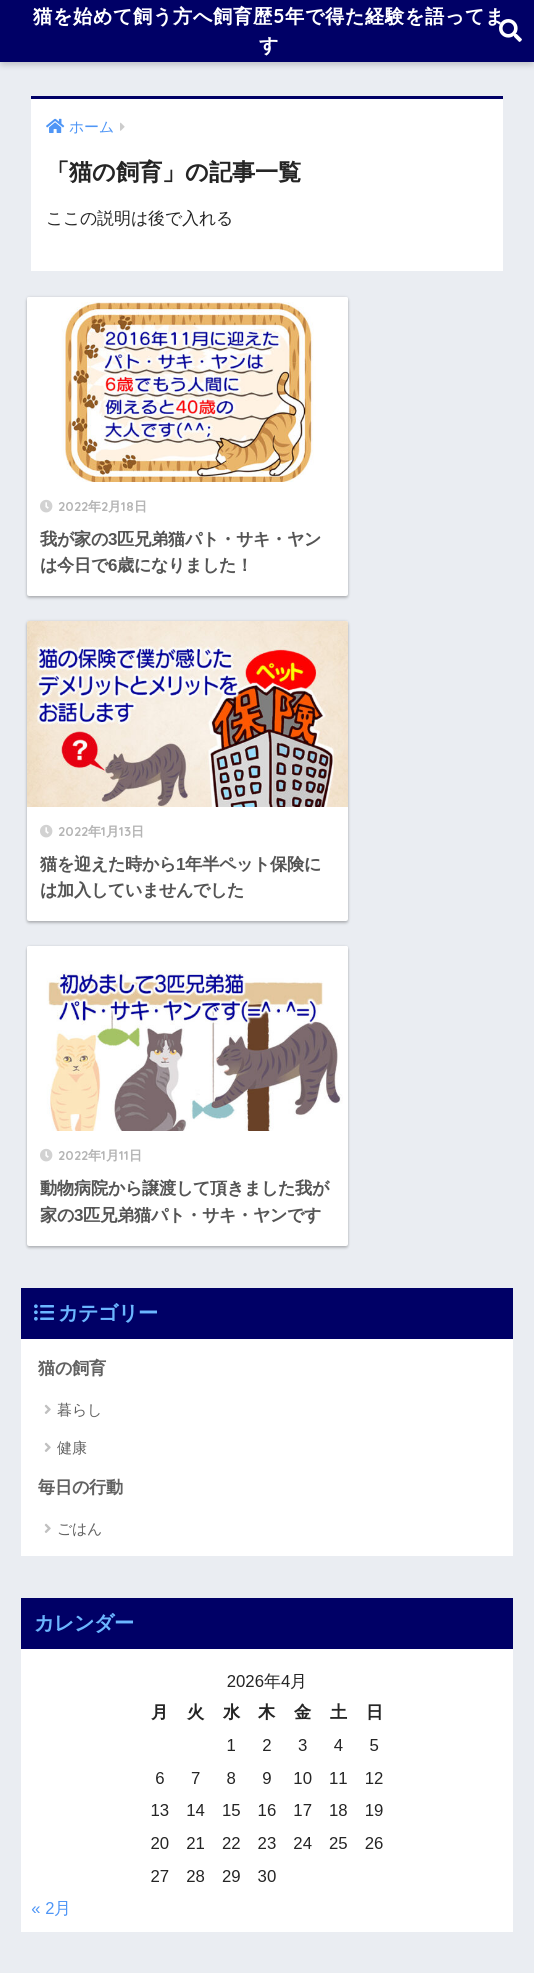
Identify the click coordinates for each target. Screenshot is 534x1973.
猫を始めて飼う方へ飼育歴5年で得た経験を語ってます (269, 34)
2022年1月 (78, 1722)
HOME (267, 1867)
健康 (72, 1069)
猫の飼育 (72, 990)
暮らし (79, 1032)
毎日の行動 (80, 1110)
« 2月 (51, 1531)
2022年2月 (78, 1677)
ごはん (79, 1151)
